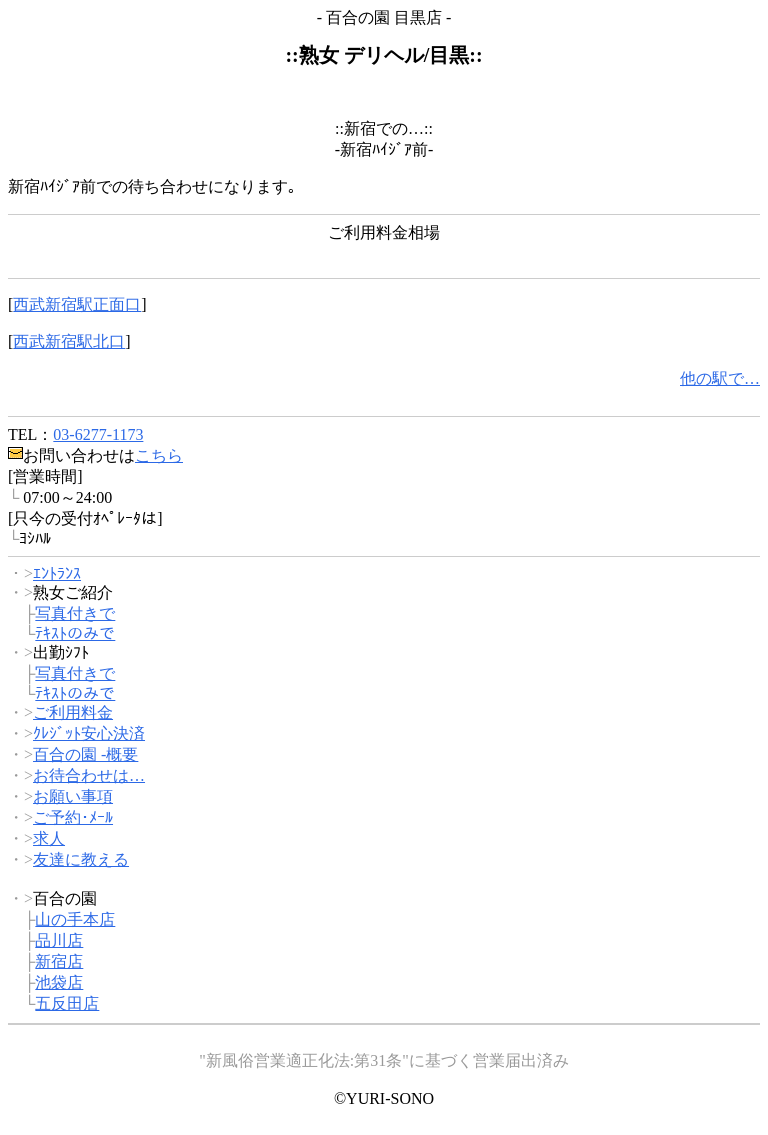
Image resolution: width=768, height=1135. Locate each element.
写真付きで (75, 613)
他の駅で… (720, 378)
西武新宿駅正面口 (77, 304)
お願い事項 (73, 796)
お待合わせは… (89, 775)
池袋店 (59, 982)
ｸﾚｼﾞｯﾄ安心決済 (89, 733)
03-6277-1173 (98, 434)
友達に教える (81, 859)
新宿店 (59, 961)
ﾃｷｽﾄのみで (75, 633)
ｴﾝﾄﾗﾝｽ (57, 573)
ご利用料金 (73, 712)
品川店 (59, 940)
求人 (49, 838)
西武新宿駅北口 (69, 341)
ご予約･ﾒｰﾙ (73, 817)
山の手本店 (75, 919)
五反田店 (67, 1003)
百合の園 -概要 (85, 754)
